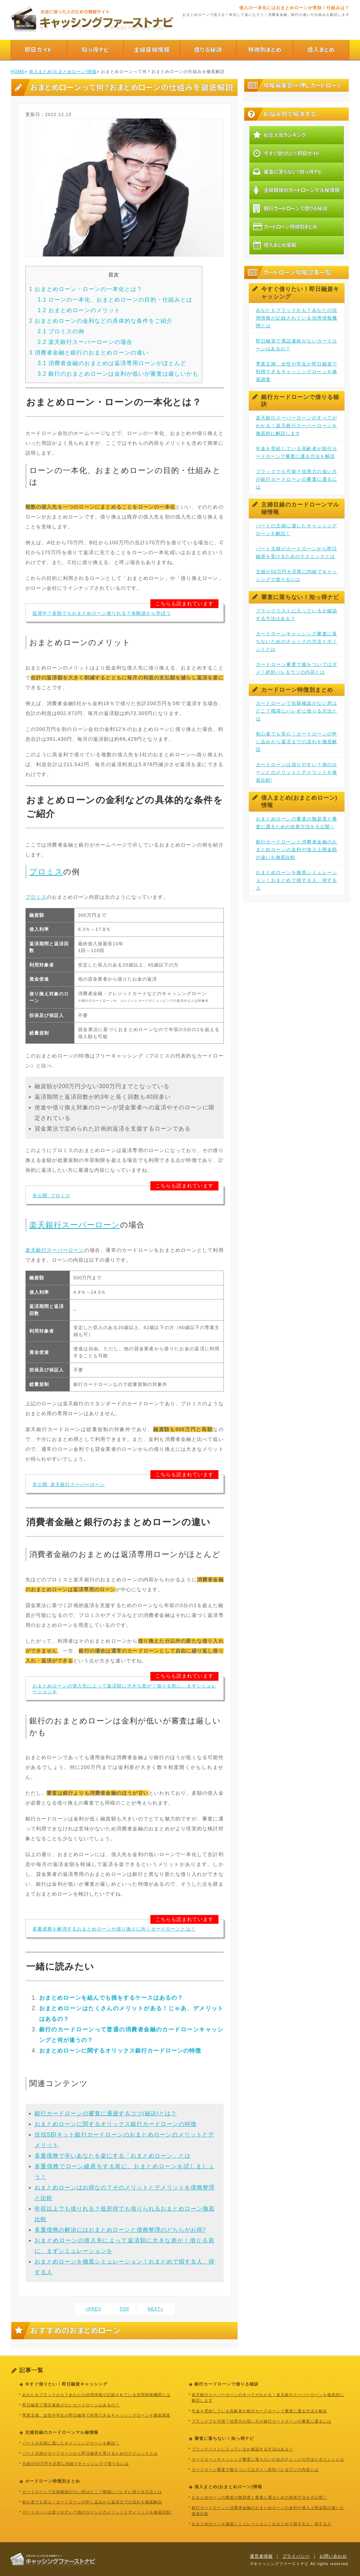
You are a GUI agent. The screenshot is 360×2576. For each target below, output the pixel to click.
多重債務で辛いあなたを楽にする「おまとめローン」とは (113, 2156)
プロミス (46, 871)
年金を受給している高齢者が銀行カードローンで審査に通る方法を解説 (296, 452)
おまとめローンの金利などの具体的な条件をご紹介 (101, 321)
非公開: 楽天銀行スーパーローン (68, 1484)
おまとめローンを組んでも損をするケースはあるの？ (111, 1998)
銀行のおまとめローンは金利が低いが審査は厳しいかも (118, 374)
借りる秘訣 (208, 50)
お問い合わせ (333, 2556)
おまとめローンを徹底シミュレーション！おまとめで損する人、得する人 (296, 880)
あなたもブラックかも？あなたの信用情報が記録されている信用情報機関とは (296, 318)
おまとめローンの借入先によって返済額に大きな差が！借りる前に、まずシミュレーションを (124, 1688)
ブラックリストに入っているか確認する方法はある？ (296, 614)
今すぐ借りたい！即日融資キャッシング (295, 292)
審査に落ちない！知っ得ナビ (287, 171)
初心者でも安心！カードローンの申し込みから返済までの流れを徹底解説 (296, 741)
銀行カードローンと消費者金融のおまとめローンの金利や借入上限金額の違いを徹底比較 (296, 849)
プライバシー (296, 2556)
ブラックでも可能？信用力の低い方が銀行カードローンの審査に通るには (296, 479)
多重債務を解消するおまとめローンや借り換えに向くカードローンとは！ (114, 1929)
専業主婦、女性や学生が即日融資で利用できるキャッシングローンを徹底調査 (296, 371)
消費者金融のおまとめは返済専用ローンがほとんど (112, 363)
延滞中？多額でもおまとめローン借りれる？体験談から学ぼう (101, 613)
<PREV (93, 2309)
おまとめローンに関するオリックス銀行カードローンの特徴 (120, 2051)
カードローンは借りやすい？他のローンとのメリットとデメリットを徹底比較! (296, 772)
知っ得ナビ (95, 50)
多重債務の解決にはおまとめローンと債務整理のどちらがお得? (120, 2230)
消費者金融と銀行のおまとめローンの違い (89, 353)
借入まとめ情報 (274, 245)
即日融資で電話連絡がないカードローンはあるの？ (296, 344)
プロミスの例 (61, 331)
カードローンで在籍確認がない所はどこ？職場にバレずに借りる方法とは (296, 711)
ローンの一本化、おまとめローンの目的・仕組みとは (115, 300)
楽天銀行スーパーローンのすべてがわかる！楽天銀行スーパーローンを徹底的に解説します (296, 425)
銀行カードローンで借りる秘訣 (290, 208)
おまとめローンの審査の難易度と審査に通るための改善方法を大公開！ (296, 822)
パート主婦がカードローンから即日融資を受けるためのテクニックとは (296, 552)
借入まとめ (321, 50)
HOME (18, 71)
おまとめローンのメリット (79, 310)
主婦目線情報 (152, 50)
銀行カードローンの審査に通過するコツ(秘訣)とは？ (106, 2113)
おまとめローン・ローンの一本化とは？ (86, 289)
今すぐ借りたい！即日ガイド (286, 153)
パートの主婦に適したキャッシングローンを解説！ (296, 529)
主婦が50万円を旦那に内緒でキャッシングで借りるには (296, 575)
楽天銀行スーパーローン (74, 1224)
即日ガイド (39, 50)
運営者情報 (261, 2556)
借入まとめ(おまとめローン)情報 (63, 71)
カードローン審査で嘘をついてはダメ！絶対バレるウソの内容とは (296, 668)
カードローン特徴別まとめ (285, 226)
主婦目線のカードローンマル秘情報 (296, 190)
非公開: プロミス (51, 1195)
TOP (124, 2309)
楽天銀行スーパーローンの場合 (85, 342)
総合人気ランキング (279, 135)
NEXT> (155, 2309)
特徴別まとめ (264, 50)
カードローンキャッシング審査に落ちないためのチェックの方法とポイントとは (296, 641)
